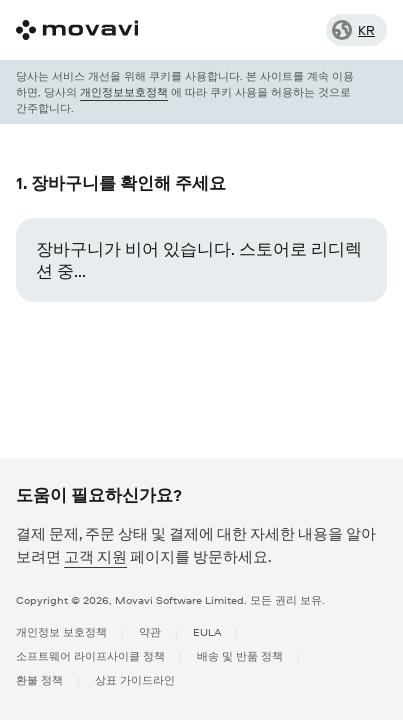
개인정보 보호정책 (61, 631)
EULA (207, 631)
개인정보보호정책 (124, 91)
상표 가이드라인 (135, 679)
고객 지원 (95, 556)
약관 (150, 631)
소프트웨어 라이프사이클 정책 (90, 655)
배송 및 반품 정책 (240, 655)
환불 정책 (39, 679)
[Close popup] (373, 92)
